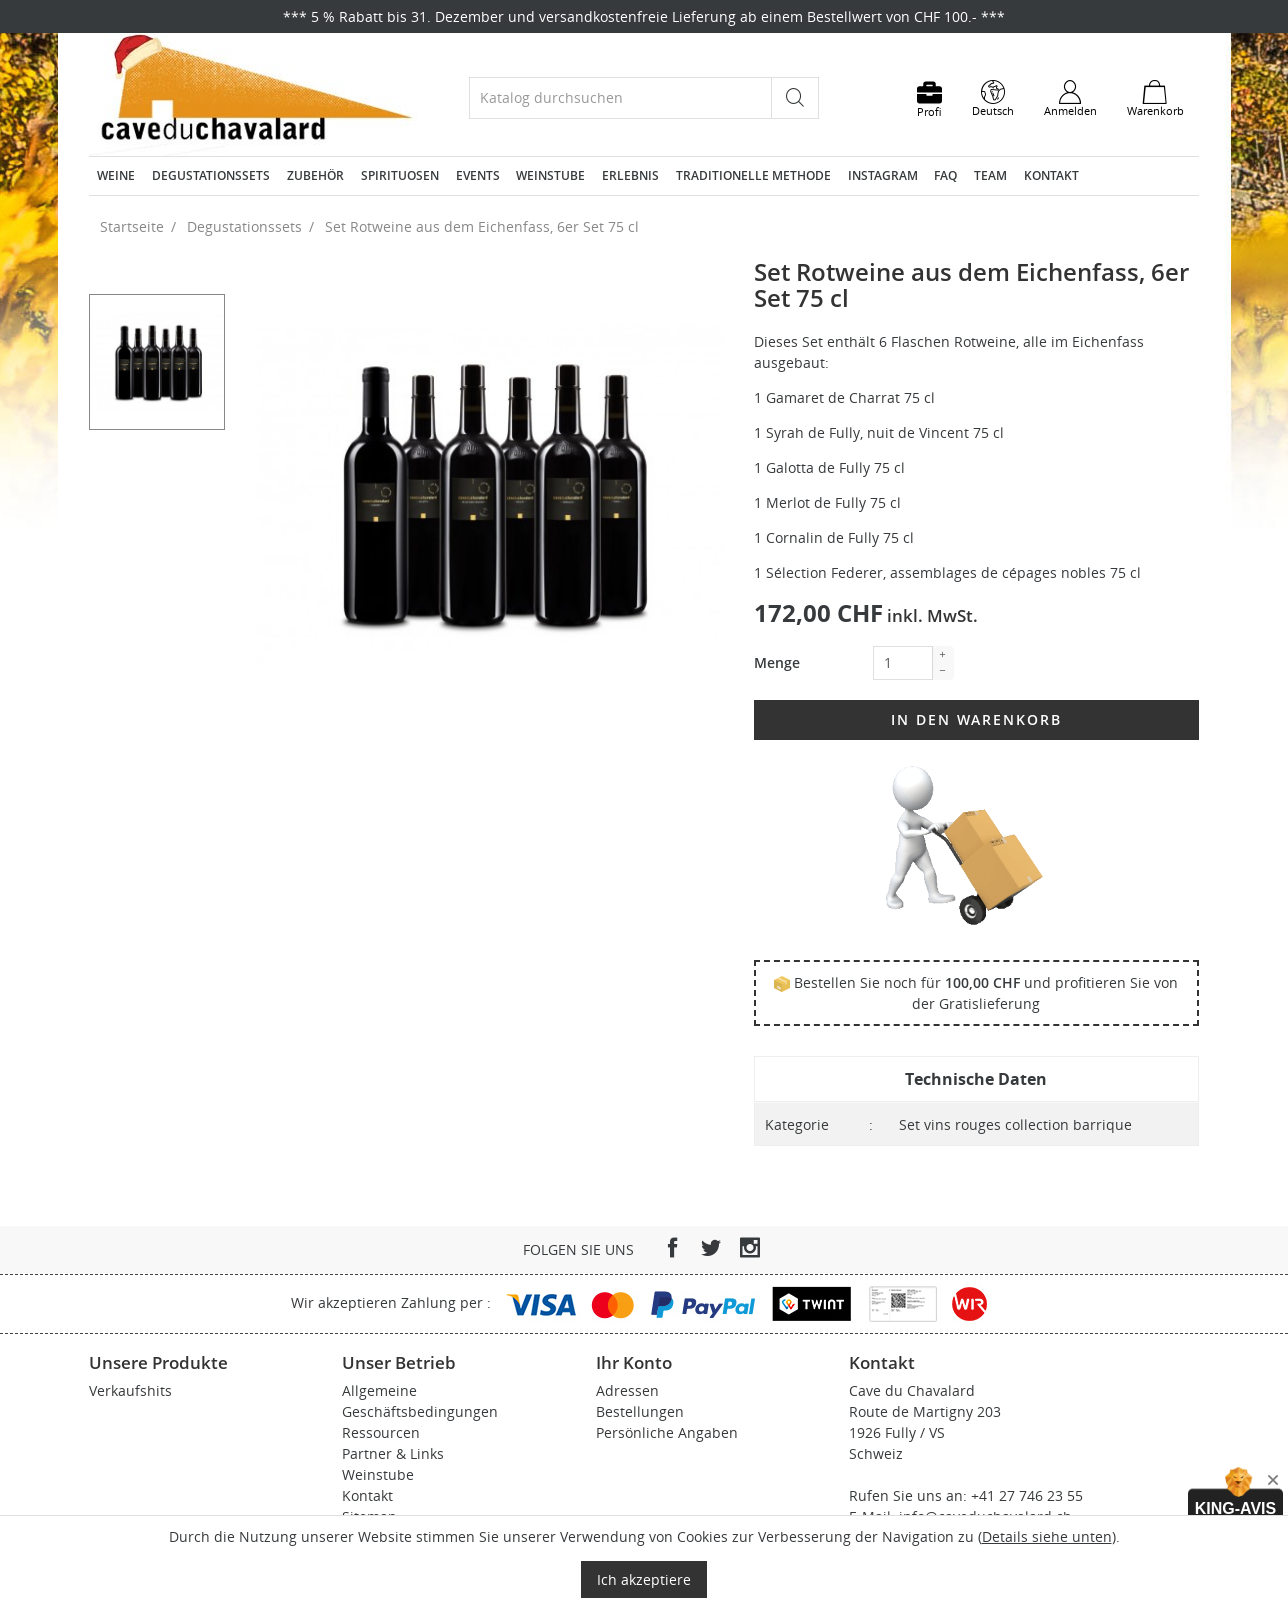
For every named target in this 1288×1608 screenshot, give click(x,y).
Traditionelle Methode (753, 175)
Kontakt (1051, 175)
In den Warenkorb (976, 719)
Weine (116, 175)
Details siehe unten (1047, 1536)
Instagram (883, 175)
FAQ (945, 175)
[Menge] (903, 663)
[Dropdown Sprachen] (993, 99)
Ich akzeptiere (644, 1579)
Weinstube (550, 175)
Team (990, 175)
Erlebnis (630, 175)
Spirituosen (400, 175)
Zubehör (315, 175)
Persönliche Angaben (667, 1432)
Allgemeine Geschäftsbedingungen (420, 1401)
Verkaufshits (130, 1390)
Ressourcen (381, 1432)
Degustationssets (211, 175)
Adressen (627, 1390)
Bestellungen (640, 1411)
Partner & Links (393, 1453)
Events (478, 175)
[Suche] (620, 97)
